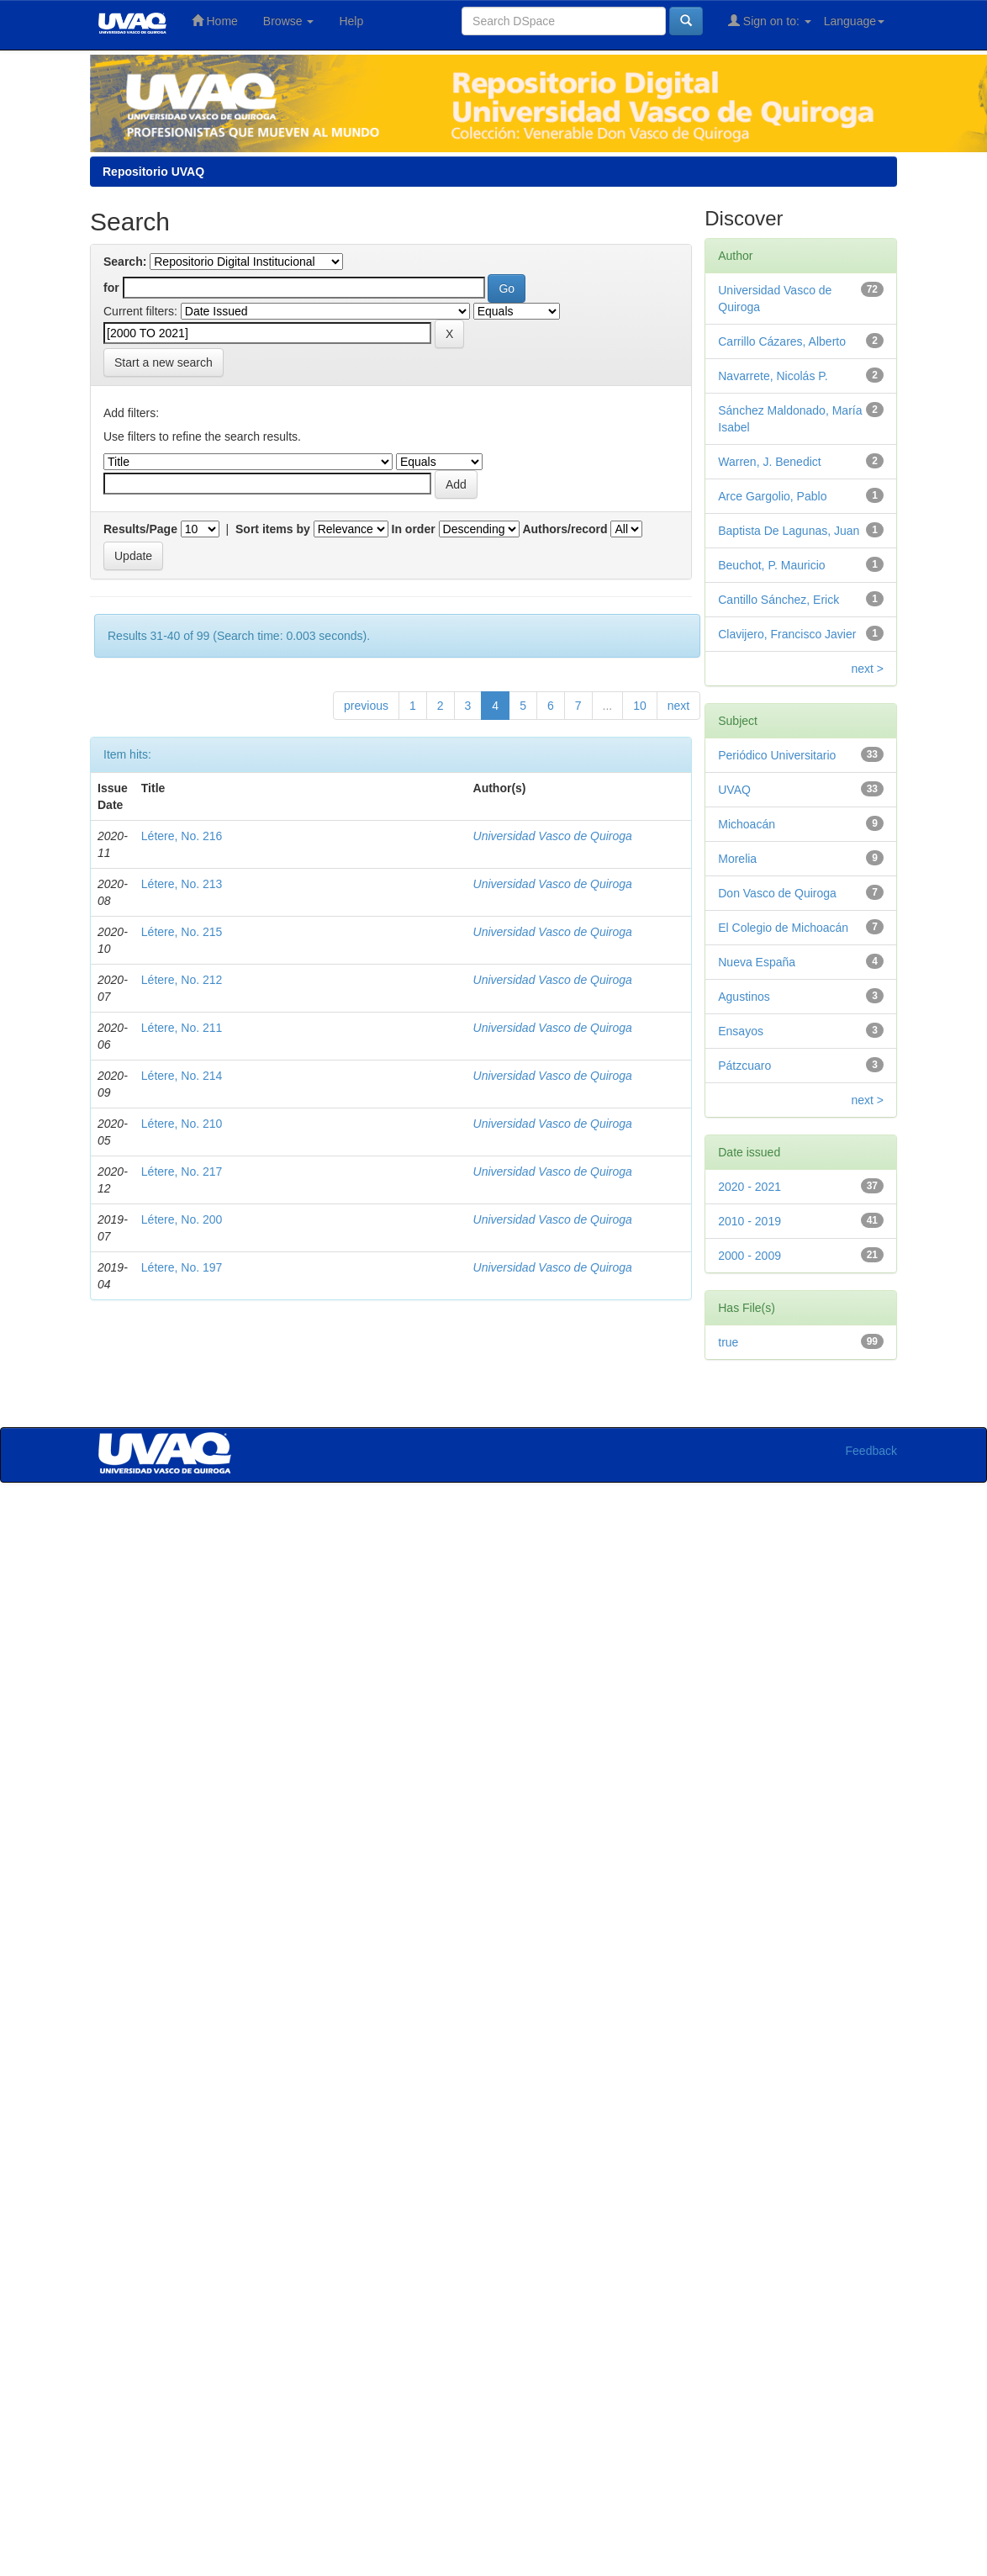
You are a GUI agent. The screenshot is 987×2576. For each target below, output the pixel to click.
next (678, 705)
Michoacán (746, 824)
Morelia (737, 858)
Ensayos (740, 1031)
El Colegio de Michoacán (783, 927)
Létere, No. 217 (182, 1171)
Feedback (871, 1450)
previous (366, 705)
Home (215, 20)
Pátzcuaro (744, 1065)
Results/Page (140, 529)
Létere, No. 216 (182, 836)
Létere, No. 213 (182, 884)
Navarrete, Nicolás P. (772, 376)
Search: (124, 261)
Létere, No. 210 (182, 1123)
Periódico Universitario (777, 755)
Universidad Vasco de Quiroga (552, 836)
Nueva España (756, 962)
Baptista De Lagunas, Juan (788, 530)
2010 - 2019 (749, 1221)
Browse (288, 21)
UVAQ (734, 789)
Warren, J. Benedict (769, 461)
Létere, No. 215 (182, 932)
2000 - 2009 (749, 1255)
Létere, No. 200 (182, 1219)
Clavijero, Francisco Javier (787, 634)
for (111, 287)
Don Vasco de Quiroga (777, 893)
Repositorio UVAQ (153, 171)
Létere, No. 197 (182, 1267)
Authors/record (564, 529)
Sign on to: (769, 20)
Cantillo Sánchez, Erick (778, 599)
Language (854, 21)
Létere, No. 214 (182, 1075)
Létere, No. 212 (182, 979)
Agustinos (743, 996)
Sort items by (272, 529)
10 (640, 705)
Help (351, 21)
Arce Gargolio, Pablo (772, 496)
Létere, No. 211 (182, 1027)
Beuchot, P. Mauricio (771, 565)
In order (413, 529)
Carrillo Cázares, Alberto (782, 341)
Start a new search (163, 362)
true (728, 1342)
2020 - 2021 (749, 1186)
